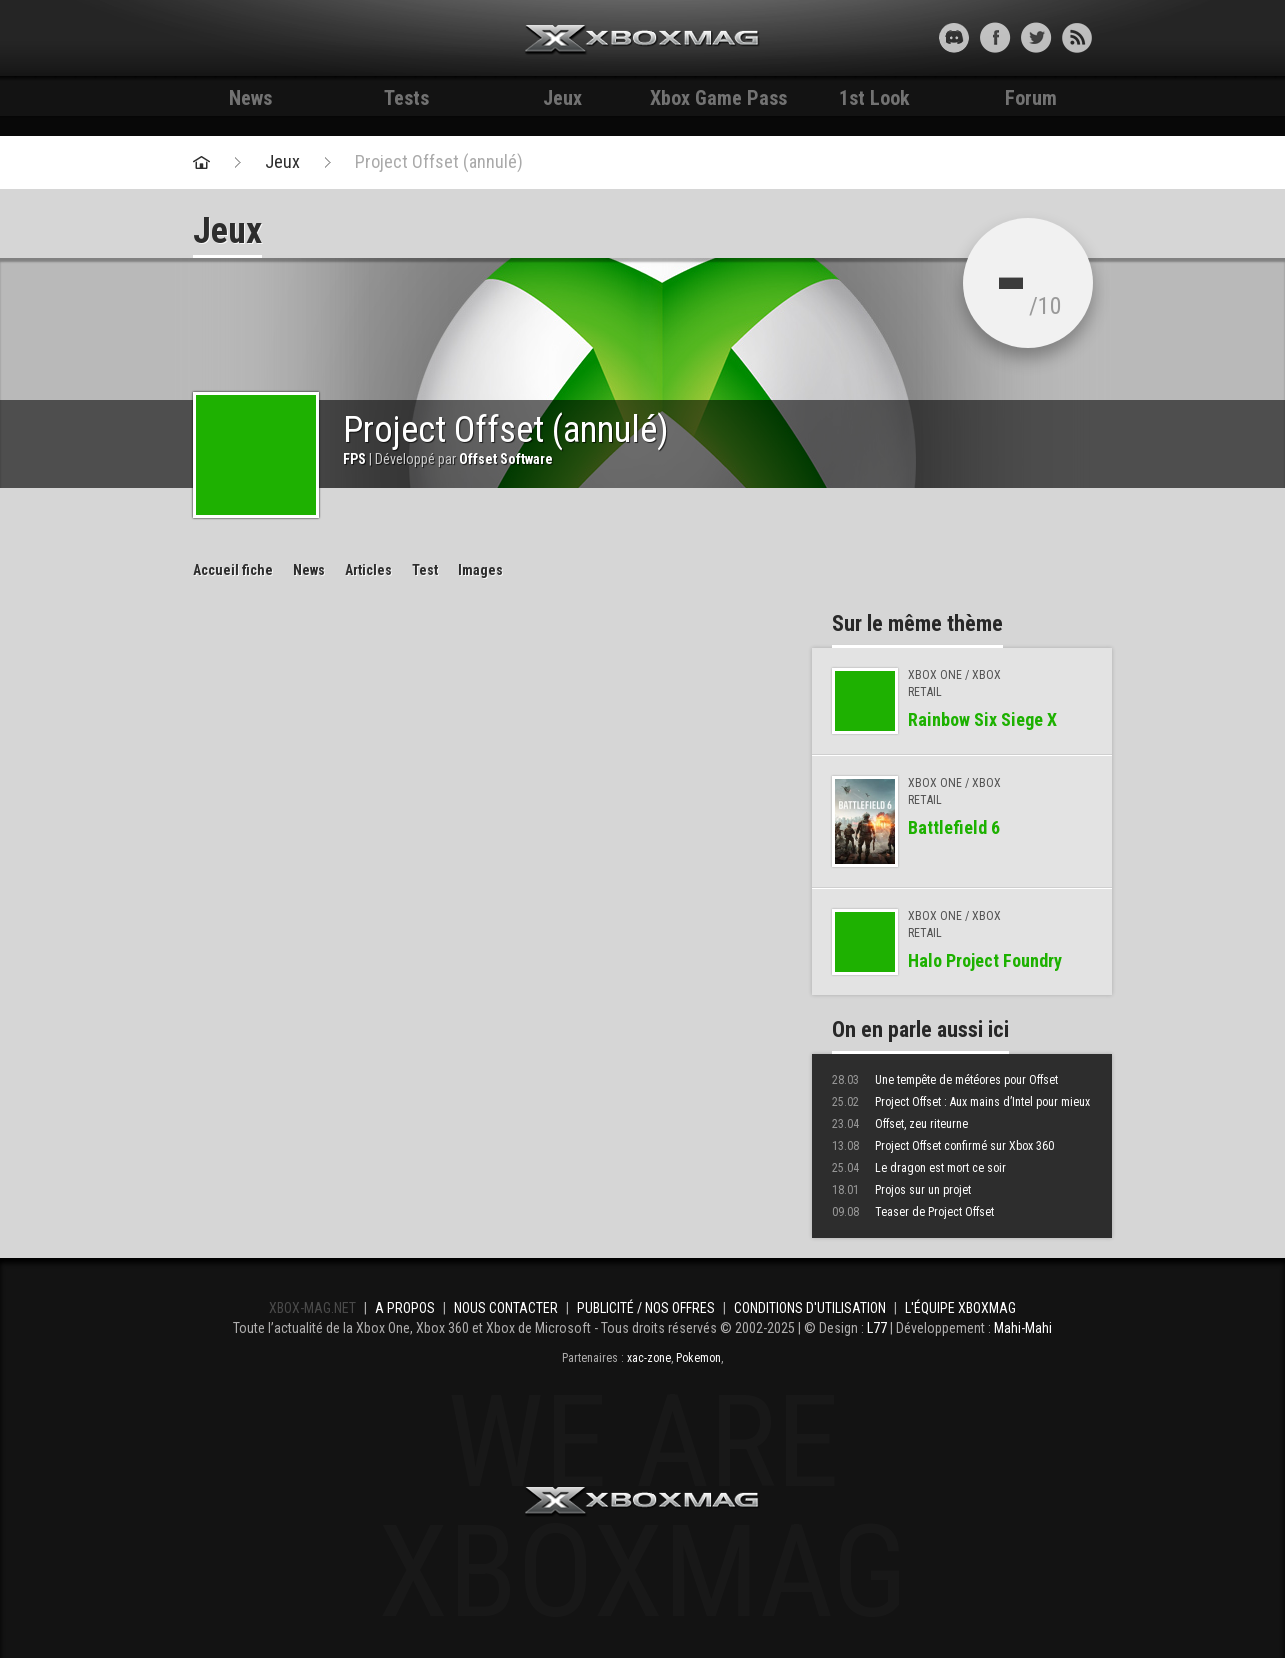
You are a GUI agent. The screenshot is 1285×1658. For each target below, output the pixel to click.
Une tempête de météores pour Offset (945, 1080)
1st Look (874, 98)
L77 (877, 1328)
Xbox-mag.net (642, 40)
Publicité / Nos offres (646, 1308)
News (250, 98)
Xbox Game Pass (718, 98)
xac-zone (649, 1358)
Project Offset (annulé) (439, 162)
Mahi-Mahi (1023, 1328)
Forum (1031, 98)
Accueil (233, 570)
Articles (368, 570)
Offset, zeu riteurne (900, 1124)
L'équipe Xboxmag (960, 1308)
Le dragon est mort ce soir (919, 1168)
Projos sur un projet (901, 1190)
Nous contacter (506, 1308)
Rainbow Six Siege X (982, 719)
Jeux (562, 98)
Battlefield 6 (954, 827)
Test (425, 570)
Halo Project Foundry (985, 960)
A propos (405, 1308)
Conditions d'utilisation (810, 1308)
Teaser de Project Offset (913, 1212)
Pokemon (698, 1358)
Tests (406, 98)
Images (480, 570)
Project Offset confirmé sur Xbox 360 (943, 1146)
